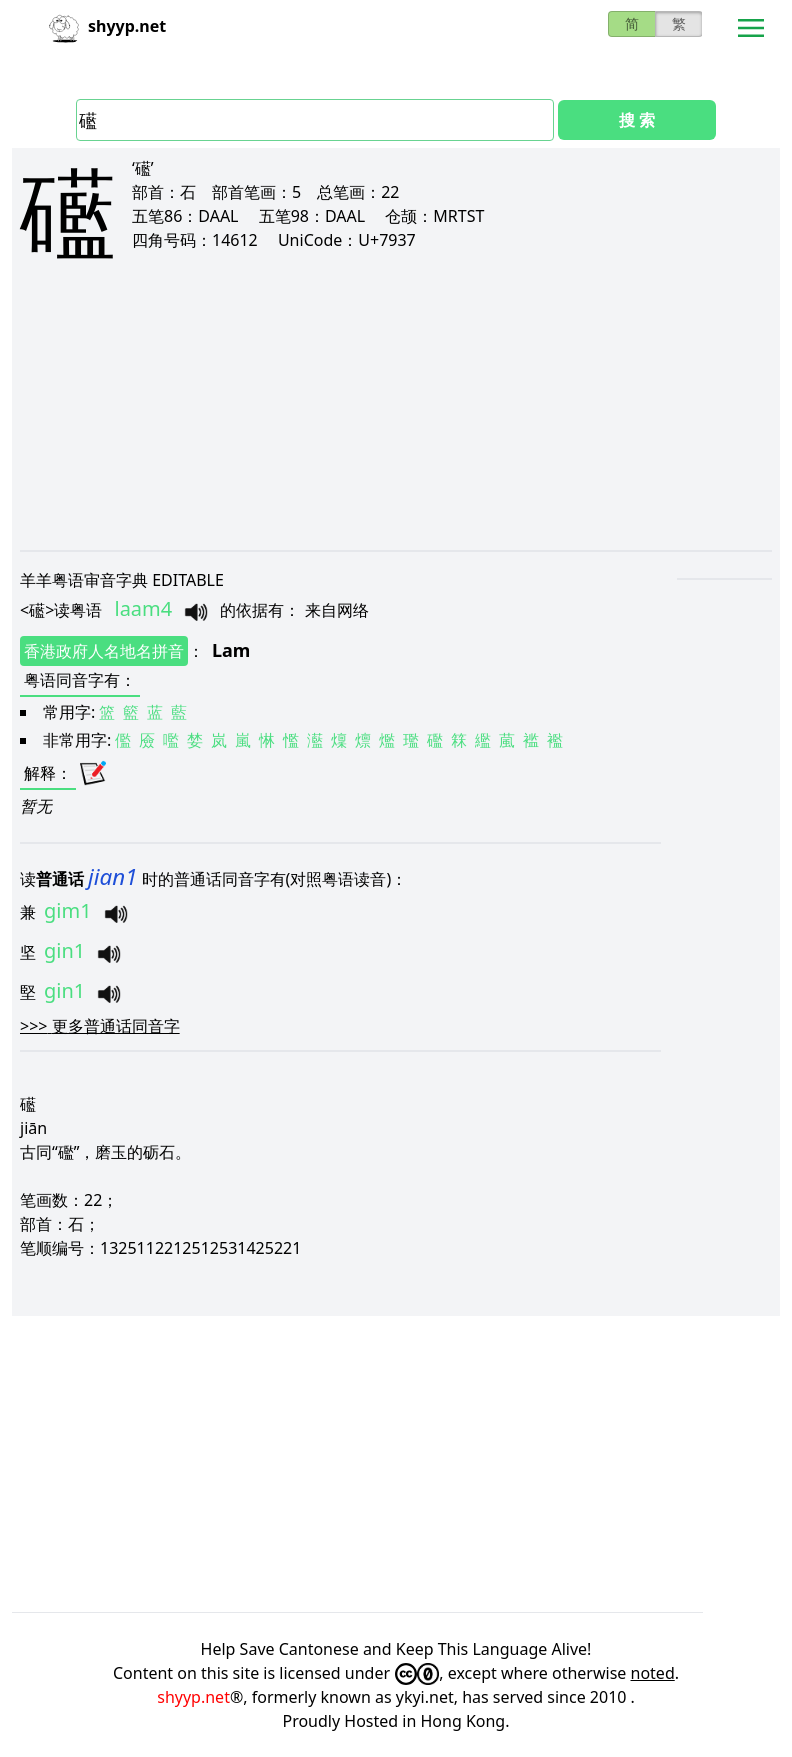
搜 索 (637, 120)
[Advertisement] (396, 422)
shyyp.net (193, 1697)
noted (653, 1673)
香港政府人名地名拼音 (104, 651)
